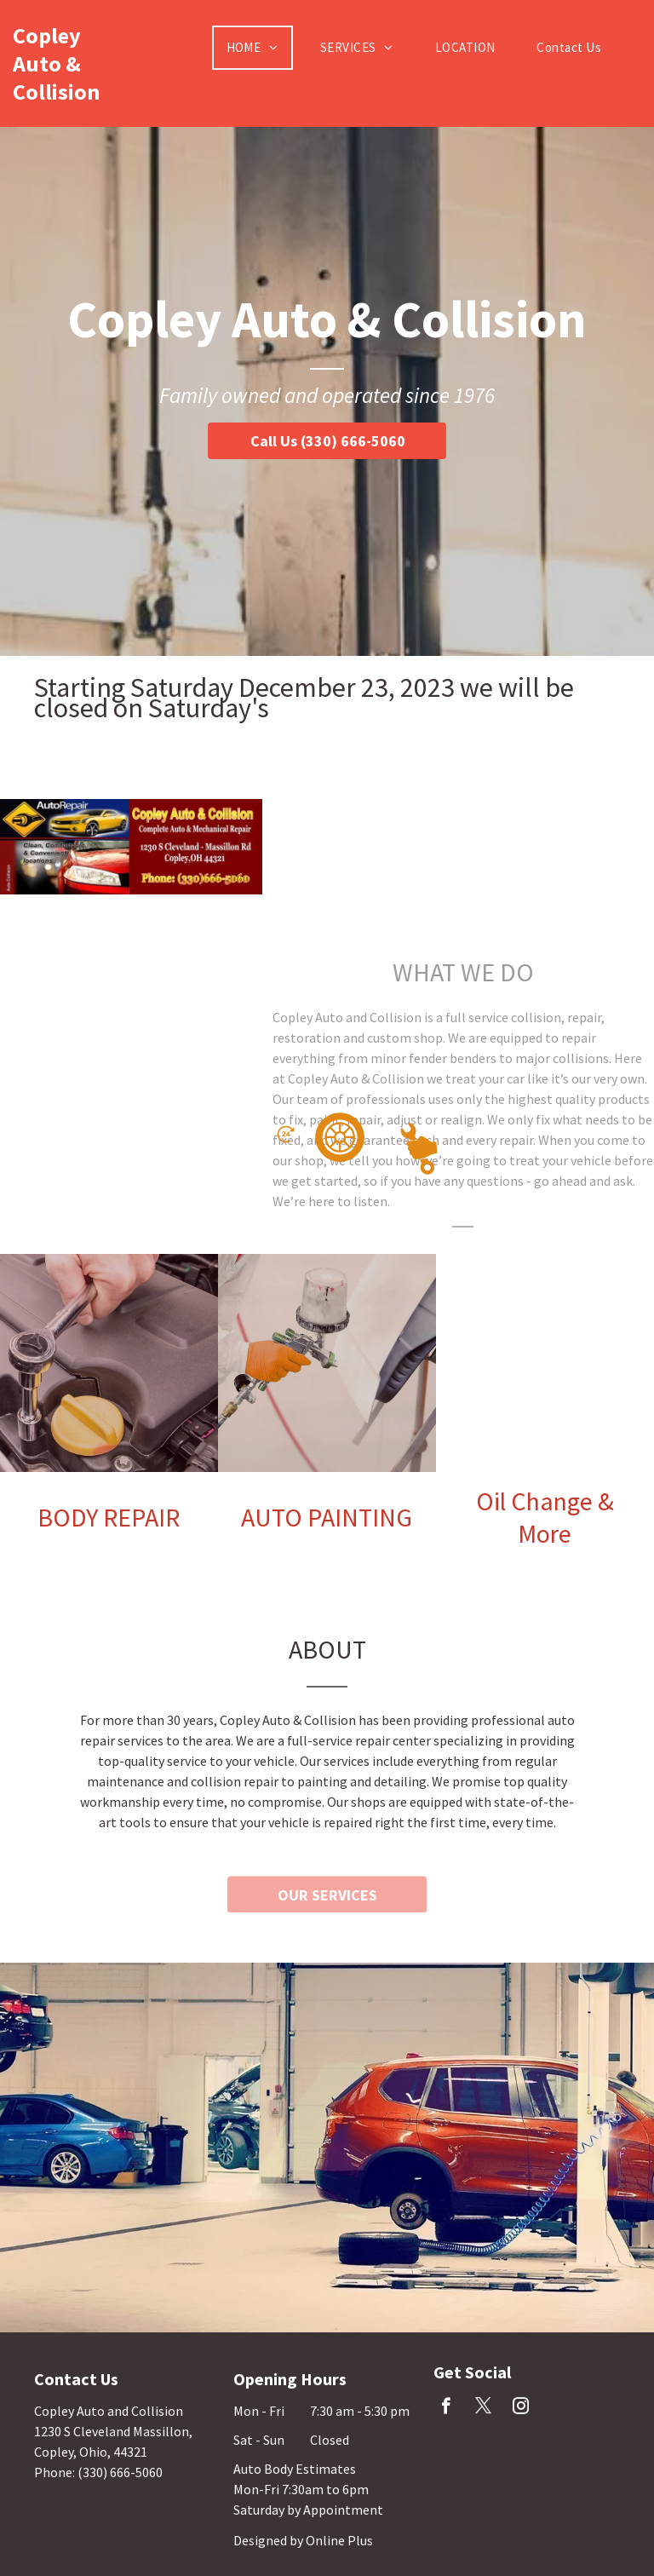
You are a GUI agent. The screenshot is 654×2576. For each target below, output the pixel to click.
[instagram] (520, 2408)
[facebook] (445, 2408)
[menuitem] (259, 48)
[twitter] (483, 2408)
